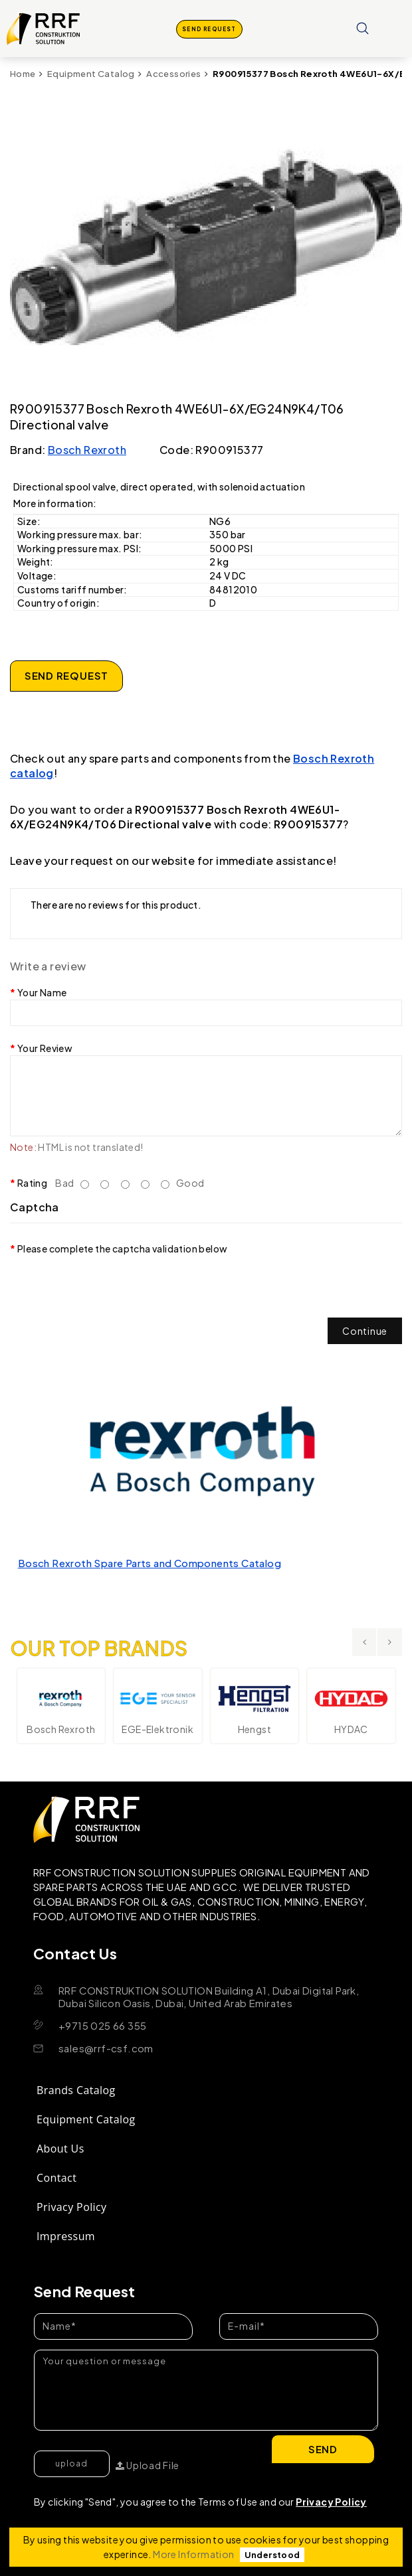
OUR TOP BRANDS (99, 1639)
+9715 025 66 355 (102, 2025)
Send (323, 2449)
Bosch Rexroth (87, 450)
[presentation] (111, 1282)
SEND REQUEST (209, 29)
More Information (193, 2554)
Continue (364, 1331)
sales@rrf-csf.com (106, 2048)
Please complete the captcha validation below (122, 1248)
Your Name (42, 992)
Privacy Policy (331, 2502)
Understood (272, 2554)
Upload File (147, 2465)
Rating (32, 1183)
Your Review (44, 1048)
